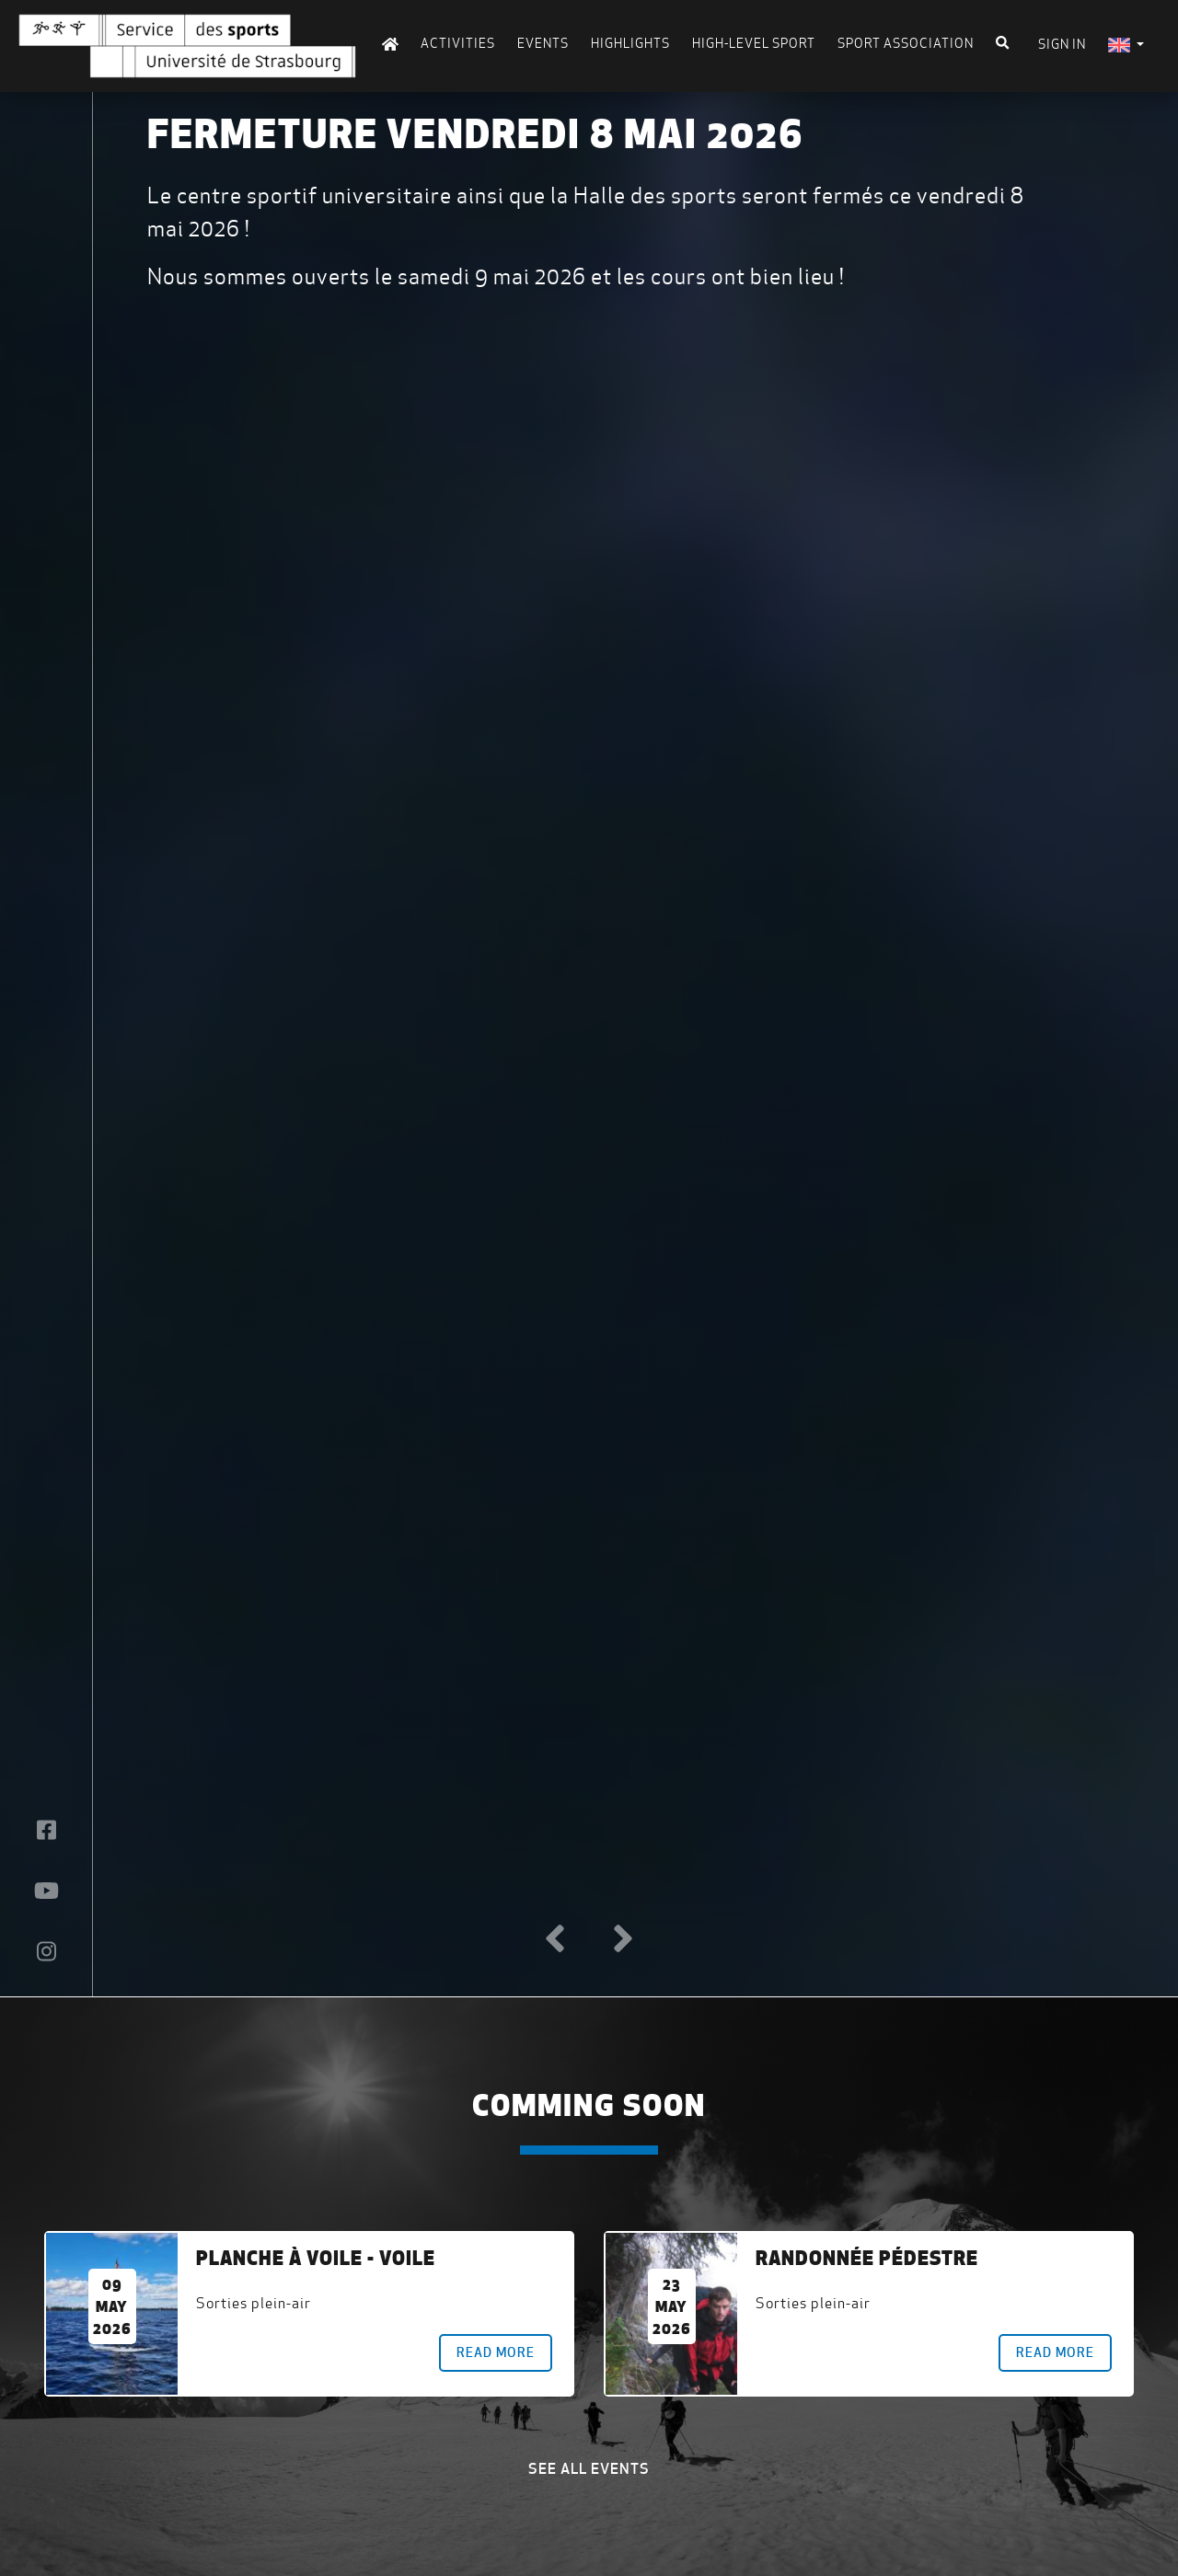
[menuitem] (1126, 44)
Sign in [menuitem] (1062, 44)
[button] (555, 1939)
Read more (495, 2352)
